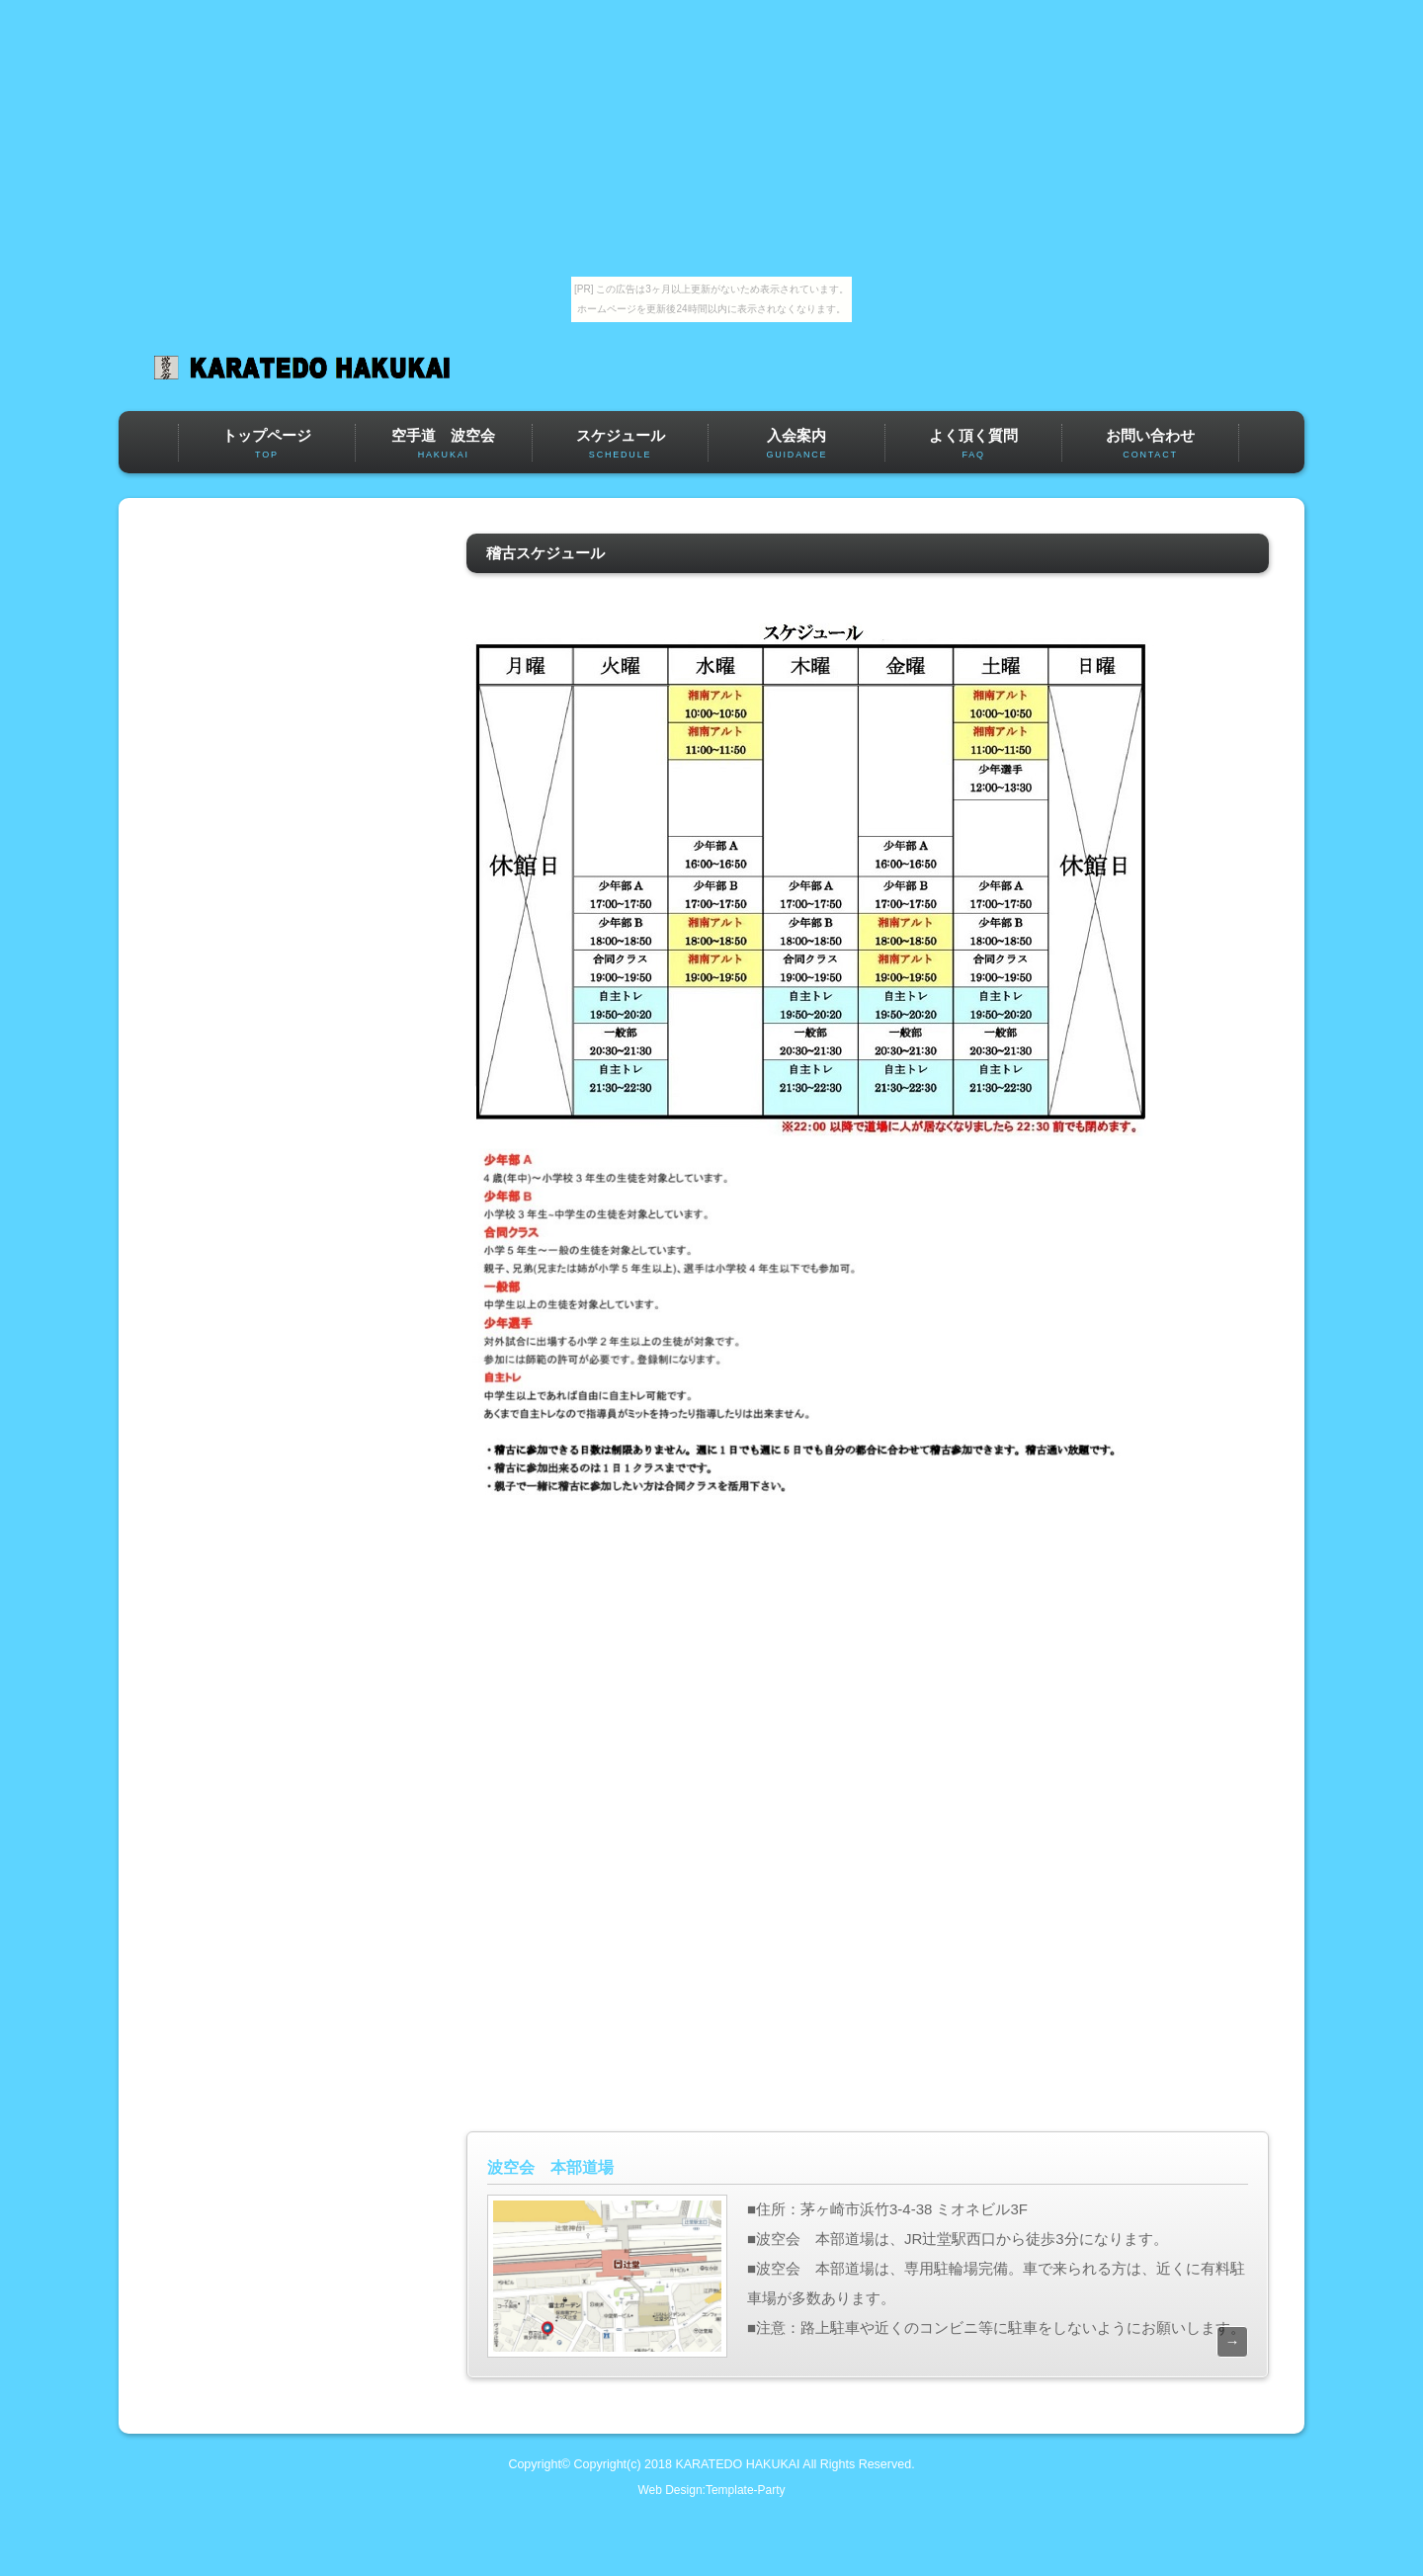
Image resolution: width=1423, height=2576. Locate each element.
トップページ (267, 444)
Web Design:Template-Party (711, 2490)
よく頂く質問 (973, 444)
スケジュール (621, 444)
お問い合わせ (1150, 444)
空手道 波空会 (444, 444)
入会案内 (796, 444)
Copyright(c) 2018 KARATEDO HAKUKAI (687, 2464)
